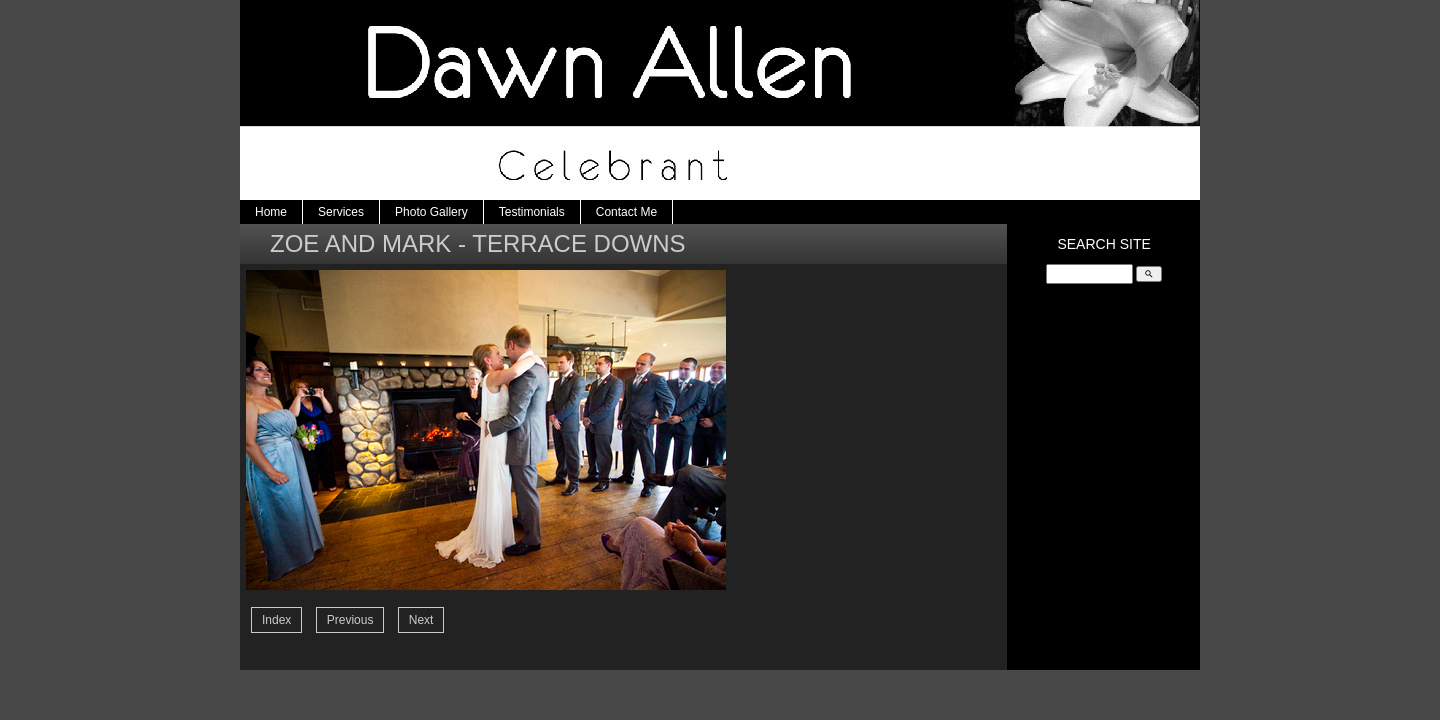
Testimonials (532, 212)
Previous (350, 620)
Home (271, 212)
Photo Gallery (431, 212)
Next (421, 620)
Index (276, 620)
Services (341, 212)
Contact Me (626, 212)
